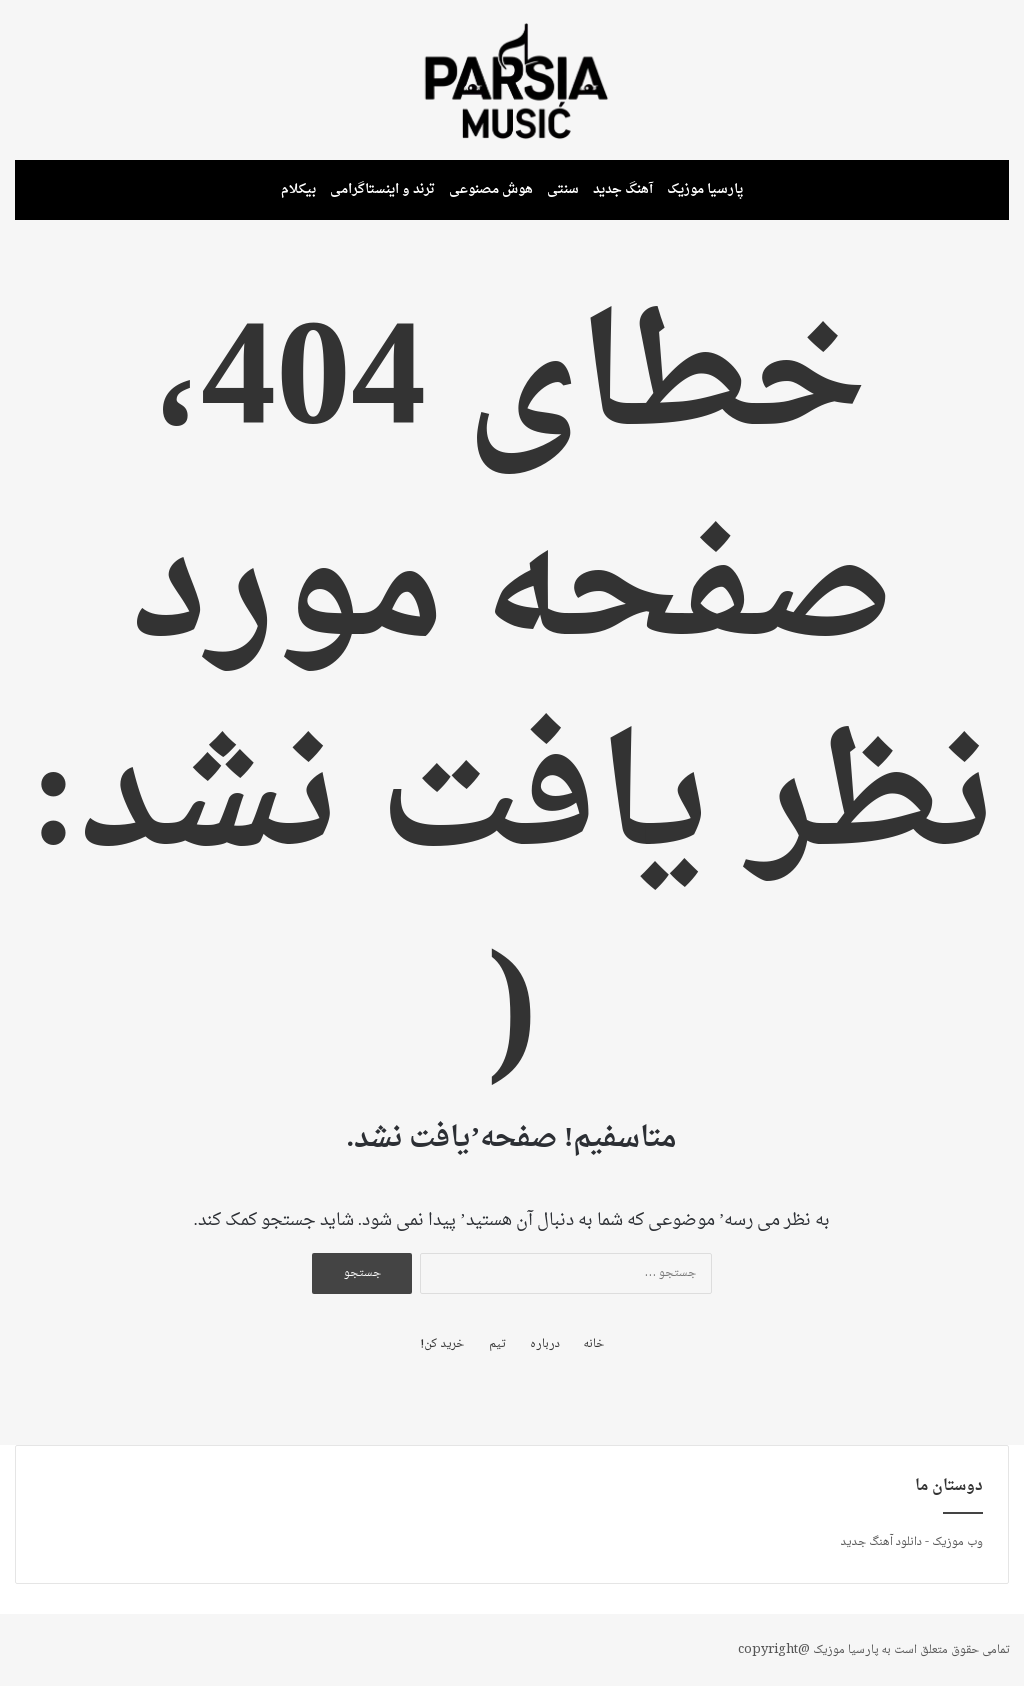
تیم (497, 1344)
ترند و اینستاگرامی (382, 189)
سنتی (563, 189)
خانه (593, 1344)
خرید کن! (442, 1344)
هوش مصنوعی (491, 189)
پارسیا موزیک (705, 189)
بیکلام (298, 189)
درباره (545, 1344)
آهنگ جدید (623, 189)
